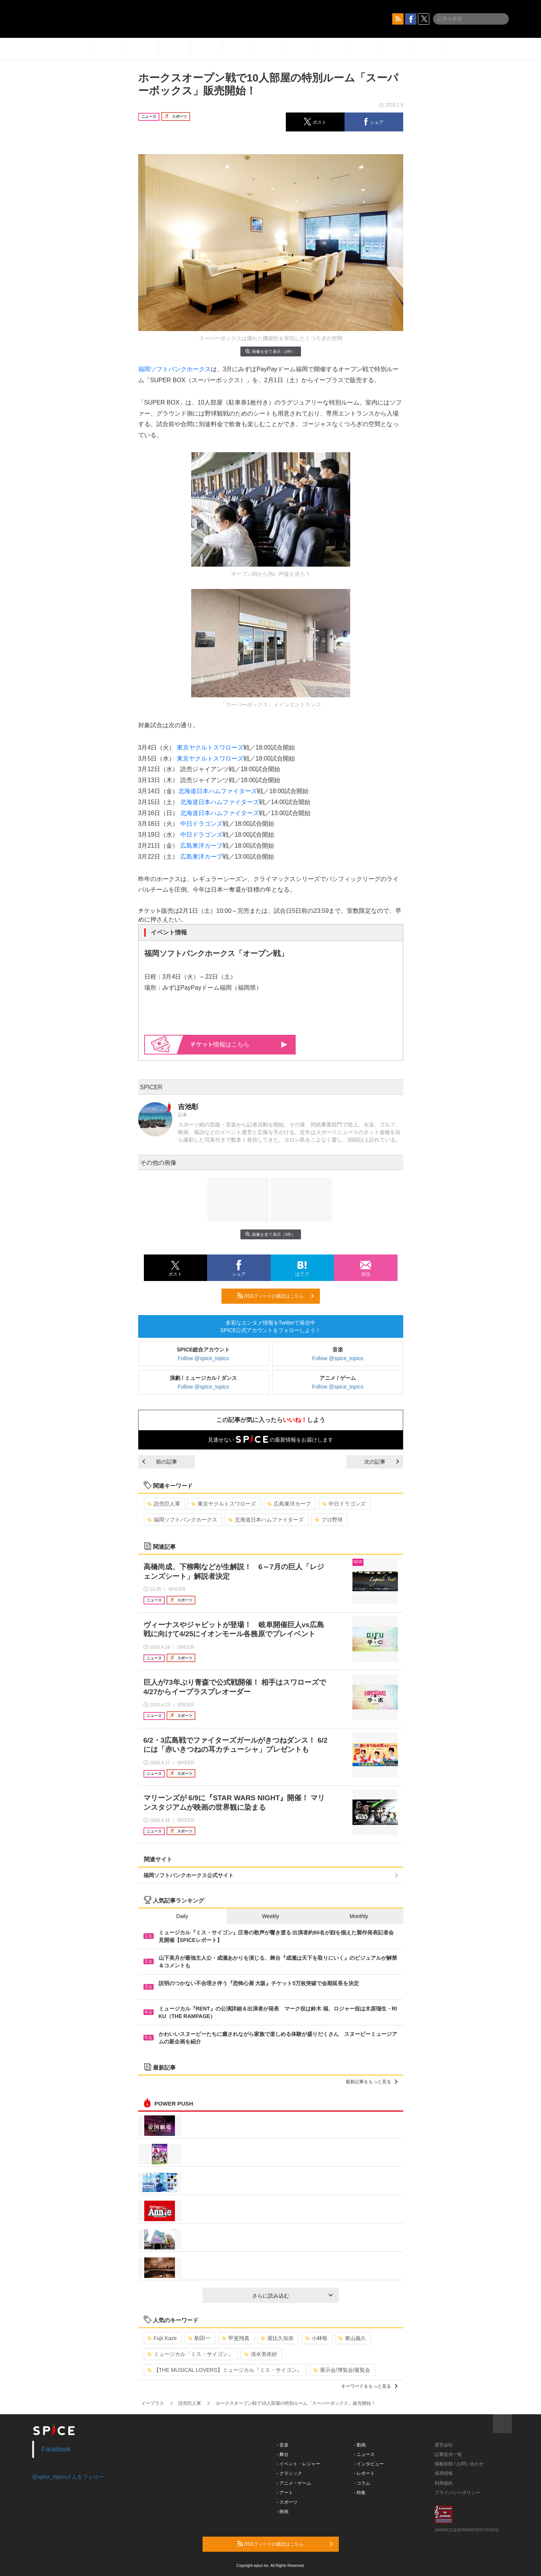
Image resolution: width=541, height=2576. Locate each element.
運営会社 (444, 2445)
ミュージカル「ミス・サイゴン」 (190, 2354)
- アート (285, 2492)
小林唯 (316, 2338)
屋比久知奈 (277, 2338)
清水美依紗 (260, 2354)
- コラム (362, 2483)
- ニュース (364, 2454)
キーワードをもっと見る (369, 2386)
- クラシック (289, 2473)
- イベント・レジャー (298, 2464)
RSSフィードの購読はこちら (275, 1296)
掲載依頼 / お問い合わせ (459, 2464)
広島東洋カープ (201, 845)
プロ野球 (329, 1520)
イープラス (152, 2403)
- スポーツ (287, 2502)
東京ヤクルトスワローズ (210, 747)
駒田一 (199, 2338)
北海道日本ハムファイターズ (217, 791)
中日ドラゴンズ (201, 823)
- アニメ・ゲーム (294, 2483)
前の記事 (159, 1462)
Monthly (358, 1916)
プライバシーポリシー (457, 2492)
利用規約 (444, 2483)
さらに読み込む (292, 2296)
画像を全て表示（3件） (270, 351)
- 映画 (282, 2511)
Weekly (270, 1916)
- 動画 (360, 2445)
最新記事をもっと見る (372, 2081)
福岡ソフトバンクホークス (174, 369)
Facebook (56, 2449)
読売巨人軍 (163, 1504)
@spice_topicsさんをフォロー (68, 2477)
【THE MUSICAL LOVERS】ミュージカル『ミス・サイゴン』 (224, 2370)
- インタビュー (369, 2464)
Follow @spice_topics (203, 1358)
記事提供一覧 (448, 2454)
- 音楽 (282, 2445)
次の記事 (381, 1462)
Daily (182, 1916)
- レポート (364, 2473)
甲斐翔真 (235, 2338)
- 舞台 (282, 2454)
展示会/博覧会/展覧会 (342, 2370)
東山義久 (352, 2338)
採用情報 (444, 2473)
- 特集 (360, 2492)
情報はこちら (239, 1044)
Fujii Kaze (162, 2338)
